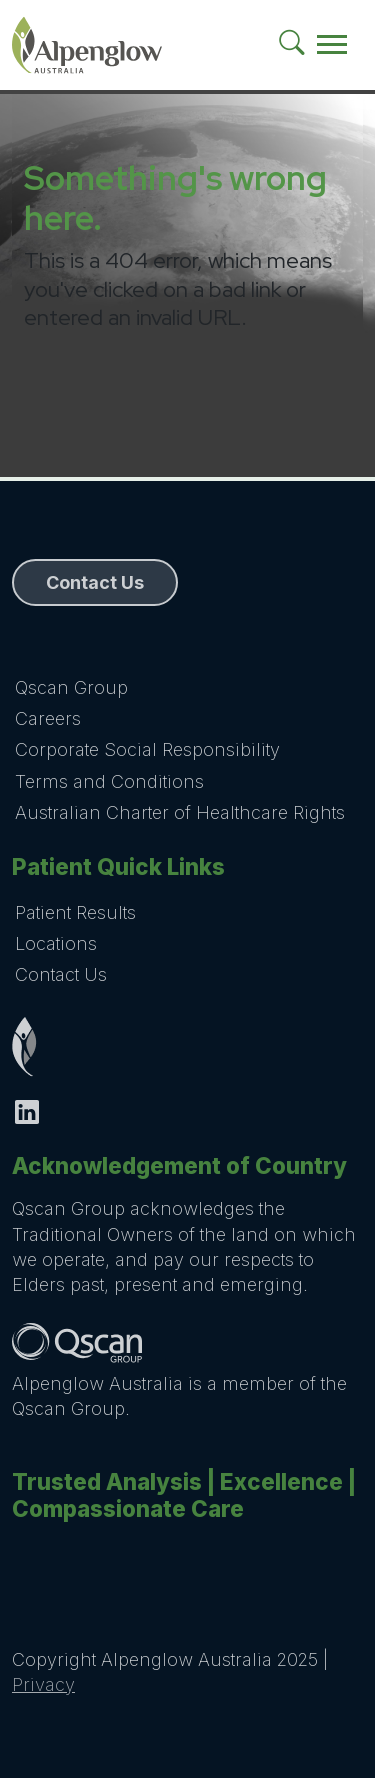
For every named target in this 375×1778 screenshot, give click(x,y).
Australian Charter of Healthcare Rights (180, 812)
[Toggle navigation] (332, 45)
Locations (56, 943)
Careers (48, 718)
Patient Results (75, 912)
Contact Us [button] (95, 582)
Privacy (43, 1684)
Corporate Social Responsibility (147, 749)
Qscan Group (71, 687)
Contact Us (61, 974)
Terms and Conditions (109, 781)
